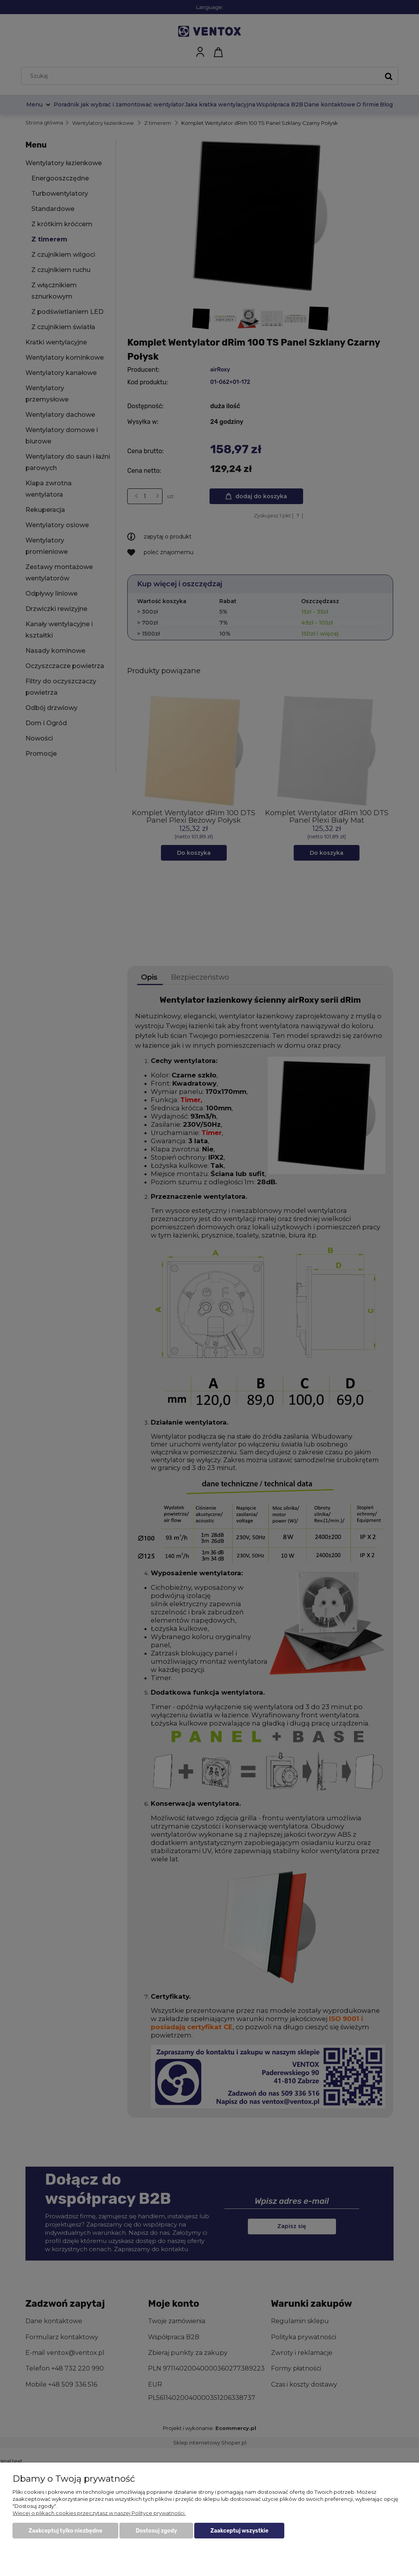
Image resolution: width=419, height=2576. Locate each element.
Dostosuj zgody (156, 2530)
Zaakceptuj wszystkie (239, 2530)
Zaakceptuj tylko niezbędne (65, 2530)
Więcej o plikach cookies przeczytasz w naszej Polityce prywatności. (99, 2513)
